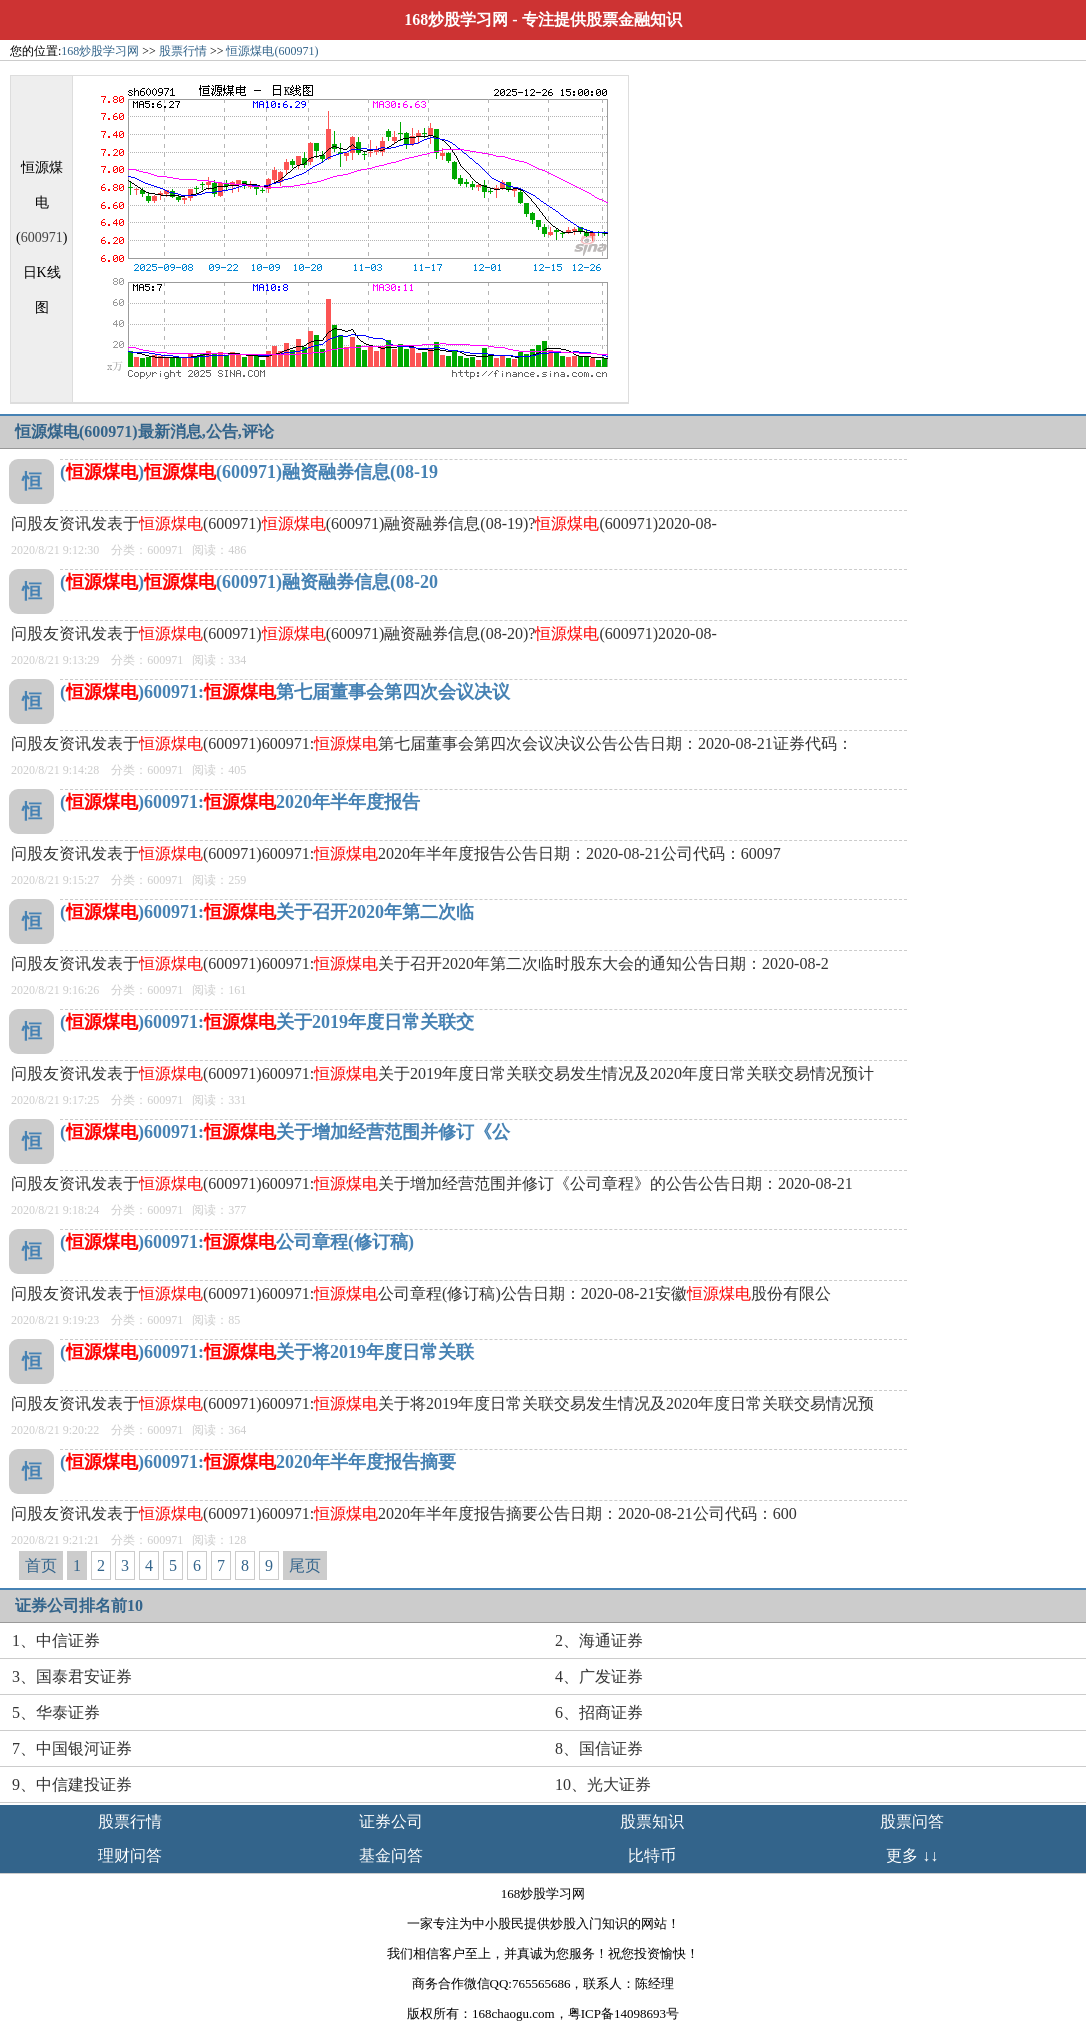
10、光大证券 (603, 1784)
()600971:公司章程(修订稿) (237, 1242)
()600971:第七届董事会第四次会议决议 (285, 692)
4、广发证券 (599, 1676)
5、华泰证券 (56, 1712)
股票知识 (652, 1821)
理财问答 (130, 1855)
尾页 (305, 1565)
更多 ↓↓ (912, 1855)
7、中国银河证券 (72, 1748)
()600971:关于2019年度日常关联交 (267, 1022)
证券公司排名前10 (79, 1605)
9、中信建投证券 (72, 1784)
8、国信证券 (599, 1748)
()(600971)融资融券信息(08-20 (249, 582)
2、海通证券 (599, 1640)
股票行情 (183, 51)
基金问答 (391, 1855)
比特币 (652, 1855)
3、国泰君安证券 (72, 1676)
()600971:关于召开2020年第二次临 (267, 912)
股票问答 (912, 1821)
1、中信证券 (56, 1640)
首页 (41, 1565)
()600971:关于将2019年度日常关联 (267, 1352)
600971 (42, 237)
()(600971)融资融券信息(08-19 (249, 472)
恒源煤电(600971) (272, 51)
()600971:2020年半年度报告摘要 (258, 1462)
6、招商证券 (599, 1712)
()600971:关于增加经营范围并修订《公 (285, 1132)
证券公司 (391, 1821)
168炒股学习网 (456, 19)
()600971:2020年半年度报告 (240, 802)
